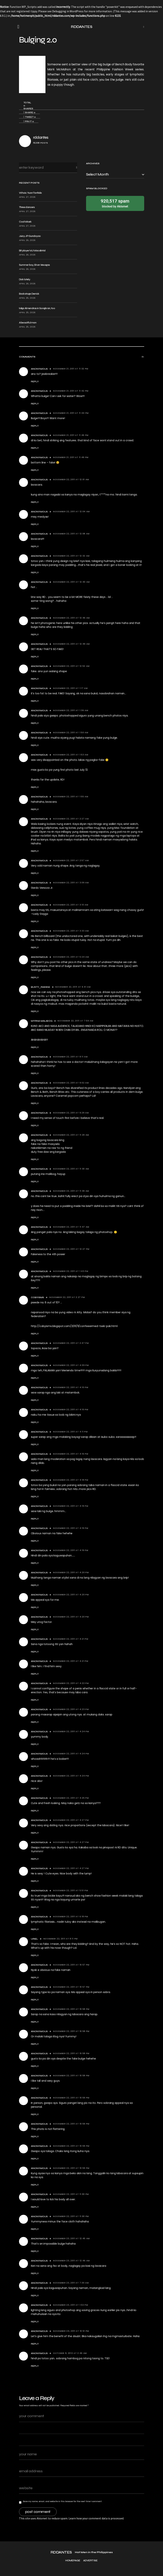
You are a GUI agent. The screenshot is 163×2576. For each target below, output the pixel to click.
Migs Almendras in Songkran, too (37, 308)
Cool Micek (25, 221)
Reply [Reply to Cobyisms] (35, 1333)
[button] (20, 27)
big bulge (104, 64)
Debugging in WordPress (67, 11)
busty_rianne (40, 987)
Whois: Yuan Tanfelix (30, 192)
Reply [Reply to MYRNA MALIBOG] (35, 1047)
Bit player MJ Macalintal (32, 250)
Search (73, 167)
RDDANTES (81, 26)
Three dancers (27, 207)
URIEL (34, 1939)
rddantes (40, 137)
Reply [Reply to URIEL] (35, 1955)
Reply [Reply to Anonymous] (35, 381)
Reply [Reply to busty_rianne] (35, 1011)
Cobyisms (37, 1297)
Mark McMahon (59, 69)
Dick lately (24, 279)
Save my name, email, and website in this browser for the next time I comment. (62, 2501)
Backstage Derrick (29, 293)
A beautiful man (28, 322)
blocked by (115, 203)
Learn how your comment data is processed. (96, 2518)
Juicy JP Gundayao (30, 236)
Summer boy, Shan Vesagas (34, 264)
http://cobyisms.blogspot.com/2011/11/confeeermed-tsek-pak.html (74, 1326)
